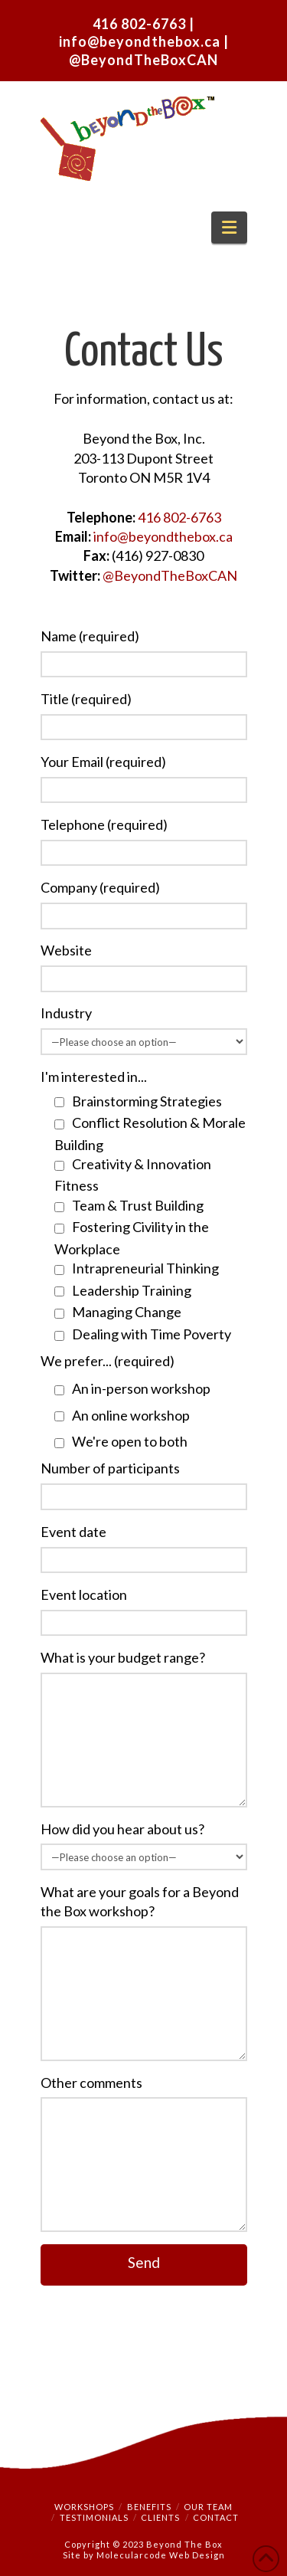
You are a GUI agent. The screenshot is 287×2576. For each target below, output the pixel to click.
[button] (229, 227)
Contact (216, 2517)
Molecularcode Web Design (160, 2555)
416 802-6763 (139, 23)
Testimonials (94, 2517)
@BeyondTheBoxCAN (143, 59)
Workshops (84, 2507)
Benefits (149, 2507)
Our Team (208, 2507)
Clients (160, 2517)
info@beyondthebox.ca (141, 41)
